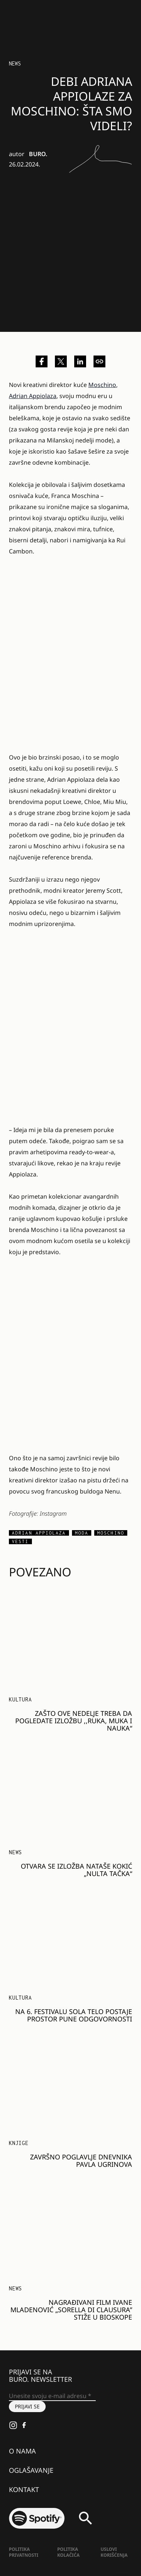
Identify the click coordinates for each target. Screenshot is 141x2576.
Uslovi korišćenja (114, 2552)
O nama (22, 2451)
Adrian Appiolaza (32, 396)
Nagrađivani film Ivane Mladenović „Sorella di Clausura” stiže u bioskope (71, 2309)
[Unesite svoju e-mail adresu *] (52, 2396)
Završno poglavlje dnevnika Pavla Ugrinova (81, 2160)
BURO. (38, 154)
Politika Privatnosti (23, 2552)
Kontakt (24, 2489)
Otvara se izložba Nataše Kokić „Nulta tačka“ (76, 1870)
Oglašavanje (31, 2470)
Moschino (102, 385)
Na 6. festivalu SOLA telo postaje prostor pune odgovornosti (73, 2015)
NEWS (15, 63)
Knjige (19, 2143)
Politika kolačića (68, 2552)
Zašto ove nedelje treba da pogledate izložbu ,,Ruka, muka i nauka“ (73, 1721)
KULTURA (20, 1699)
